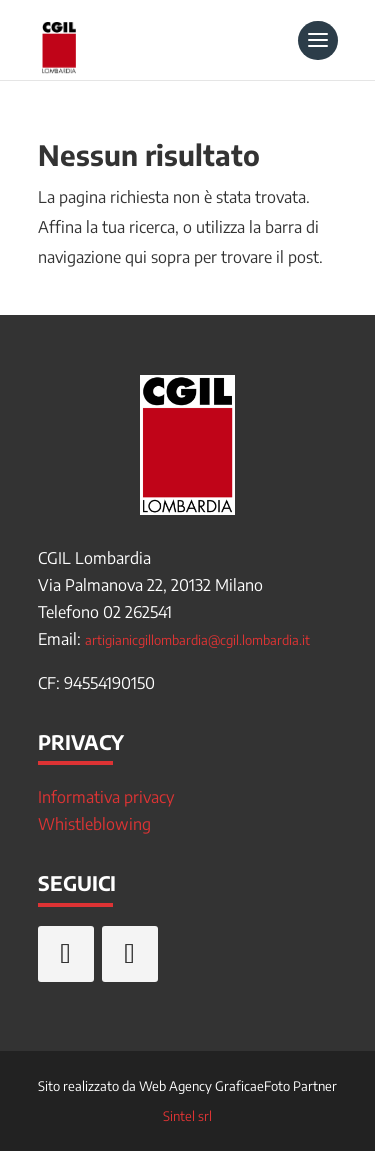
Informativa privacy (106, 797)
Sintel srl (187, 1116)
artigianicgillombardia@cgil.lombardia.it (197, 640)
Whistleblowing (94, 824)
